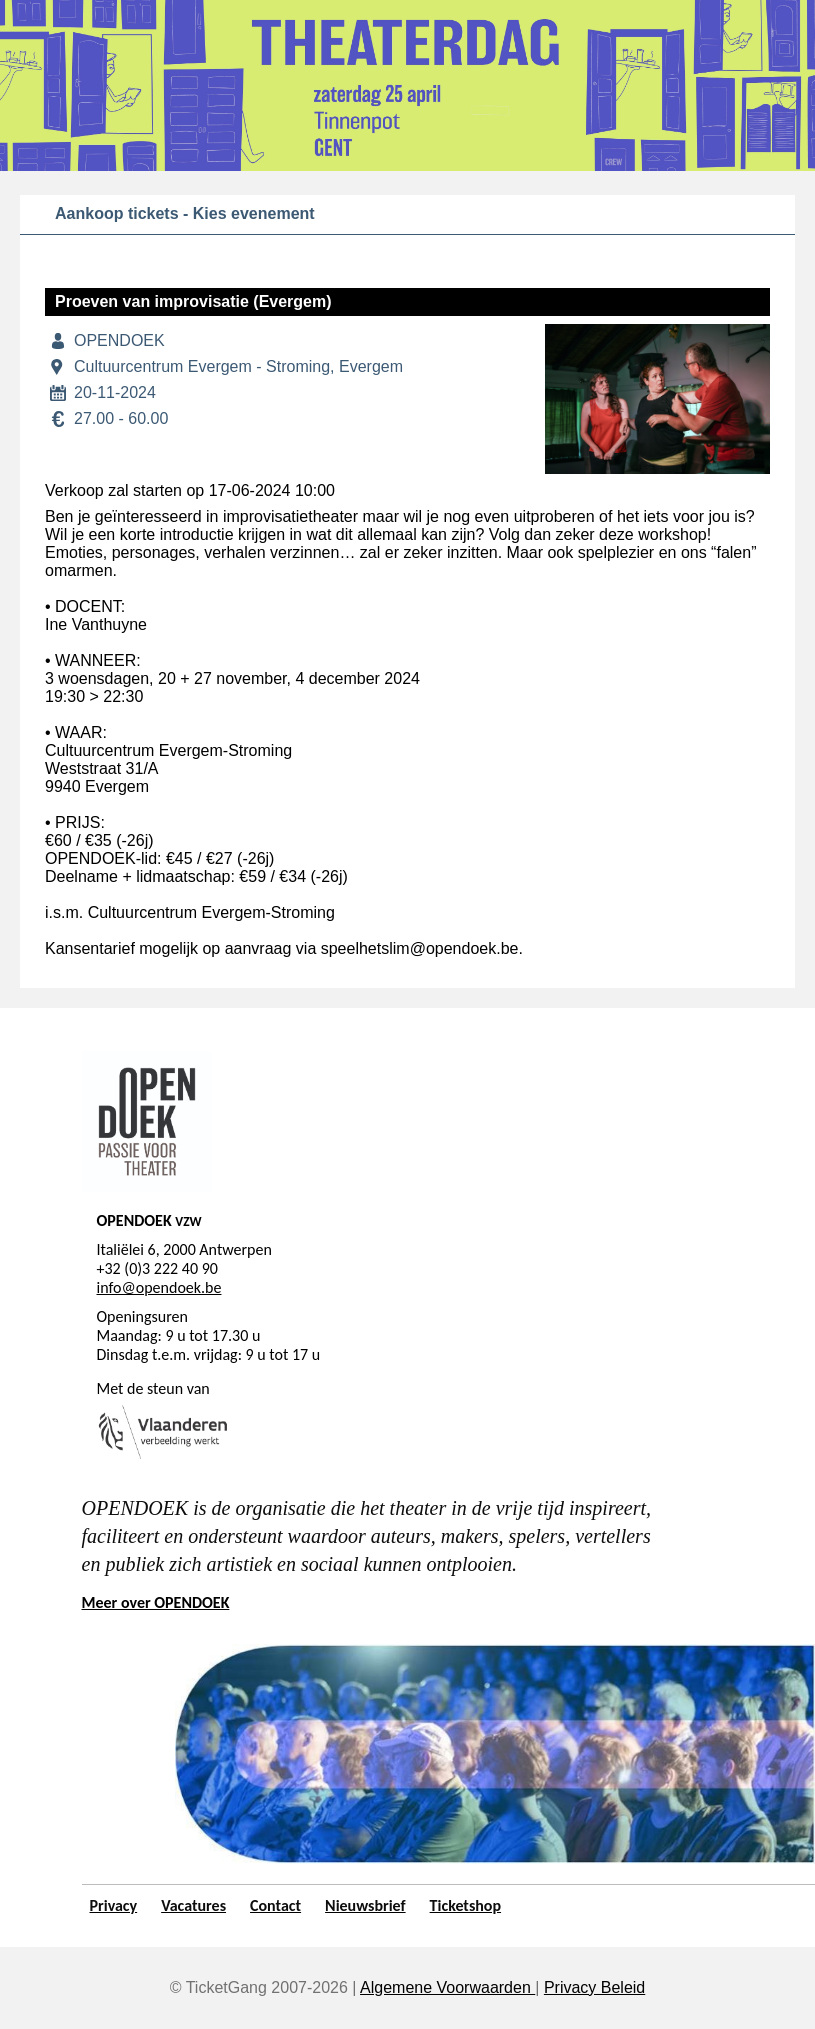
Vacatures (193, 1905)
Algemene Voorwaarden (447, 1987)
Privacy (114, 1905)
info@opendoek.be (159, 1287)
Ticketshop (465, 1905)
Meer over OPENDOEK (156, 1602)
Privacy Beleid (594, 1987)
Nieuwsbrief (365, 1905)
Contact (275, 1905)
